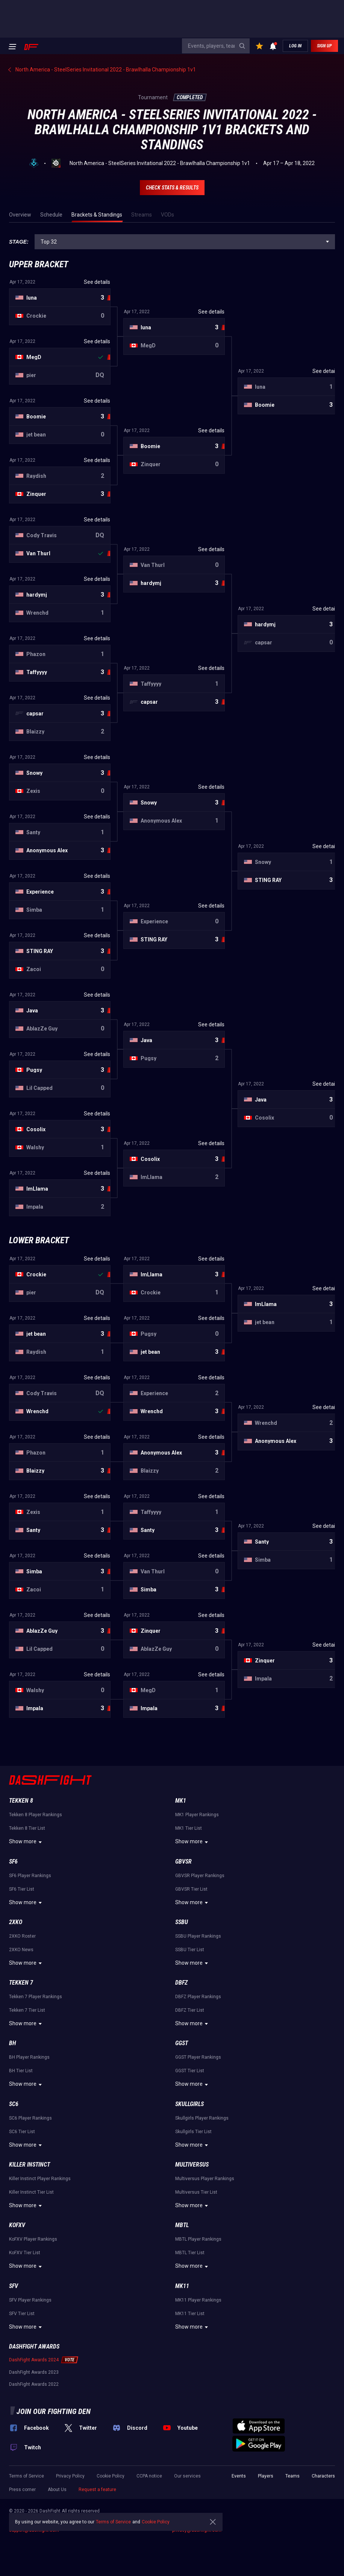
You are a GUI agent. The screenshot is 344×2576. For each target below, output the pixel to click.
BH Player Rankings (29, 2057)
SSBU (181, 1922)
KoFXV (17, 2225)
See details (97, 282)
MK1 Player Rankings (197, 1814)
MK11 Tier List (190, 2313)
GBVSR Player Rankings (199, 1875)
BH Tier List (21, 2070)
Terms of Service (26, 2476)
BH (12, 2043)
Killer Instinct (29, 2164)
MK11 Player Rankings (198, 2300)
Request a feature (97, 2489)
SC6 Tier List (22, 2131)
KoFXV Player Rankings (33, 2239)
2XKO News (21, 1949)
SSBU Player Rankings (198, 1936)
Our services (187, 2476)
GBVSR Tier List (191, 1889)
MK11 (182, 2286)
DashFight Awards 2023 (34, 2372)
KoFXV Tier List (24, 2252)
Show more (26, 1842)
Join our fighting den (54, 2411)
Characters (323, 2476)
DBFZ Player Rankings (198, 1996)
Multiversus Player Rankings (204, 2178)
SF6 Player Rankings (30, 1875)
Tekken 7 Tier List (27, 2010)
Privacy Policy (70, 2476)
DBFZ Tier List (189, 2010)
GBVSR (183, 1861)
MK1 (180, 1800)
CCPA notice (149, 2476)
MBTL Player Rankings (198, 2239)
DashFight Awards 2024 (34, 2359)
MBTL (182, 2225)
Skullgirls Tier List (193, 2131)
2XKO (15, 1922)
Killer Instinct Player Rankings (40, 2178)
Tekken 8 (21, 1800)
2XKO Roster (22, 1936)
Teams (292, 2476)
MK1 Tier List (188, 1828)
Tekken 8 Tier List (27, 1828)
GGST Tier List (189, 2070)
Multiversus (192, 2164)
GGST (181, 2043)
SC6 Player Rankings (30, 2118)
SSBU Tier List (189, 1949)
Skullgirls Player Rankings (202, 2118)
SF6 (13, 1861)
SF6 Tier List (21, 1889)
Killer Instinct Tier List (31, 2192)
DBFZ (181, 1982)
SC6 (13, 2104)
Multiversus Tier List (196, 2192)
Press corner (22, 2489)
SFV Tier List (22, 2313)
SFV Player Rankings (30, 2300)
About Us (57, 2489)
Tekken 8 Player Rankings (35, 1814)
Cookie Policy (110, 2476)
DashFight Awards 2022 (34, 2384)
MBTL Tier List (190, 2252)
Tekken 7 (21, 1982)
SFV (13, 2286)
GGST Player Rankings (198, 2057)
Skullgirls (189, 2104)
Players (265, 2476)
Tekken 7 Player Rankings (35, 1996)
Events (239, 2476)
